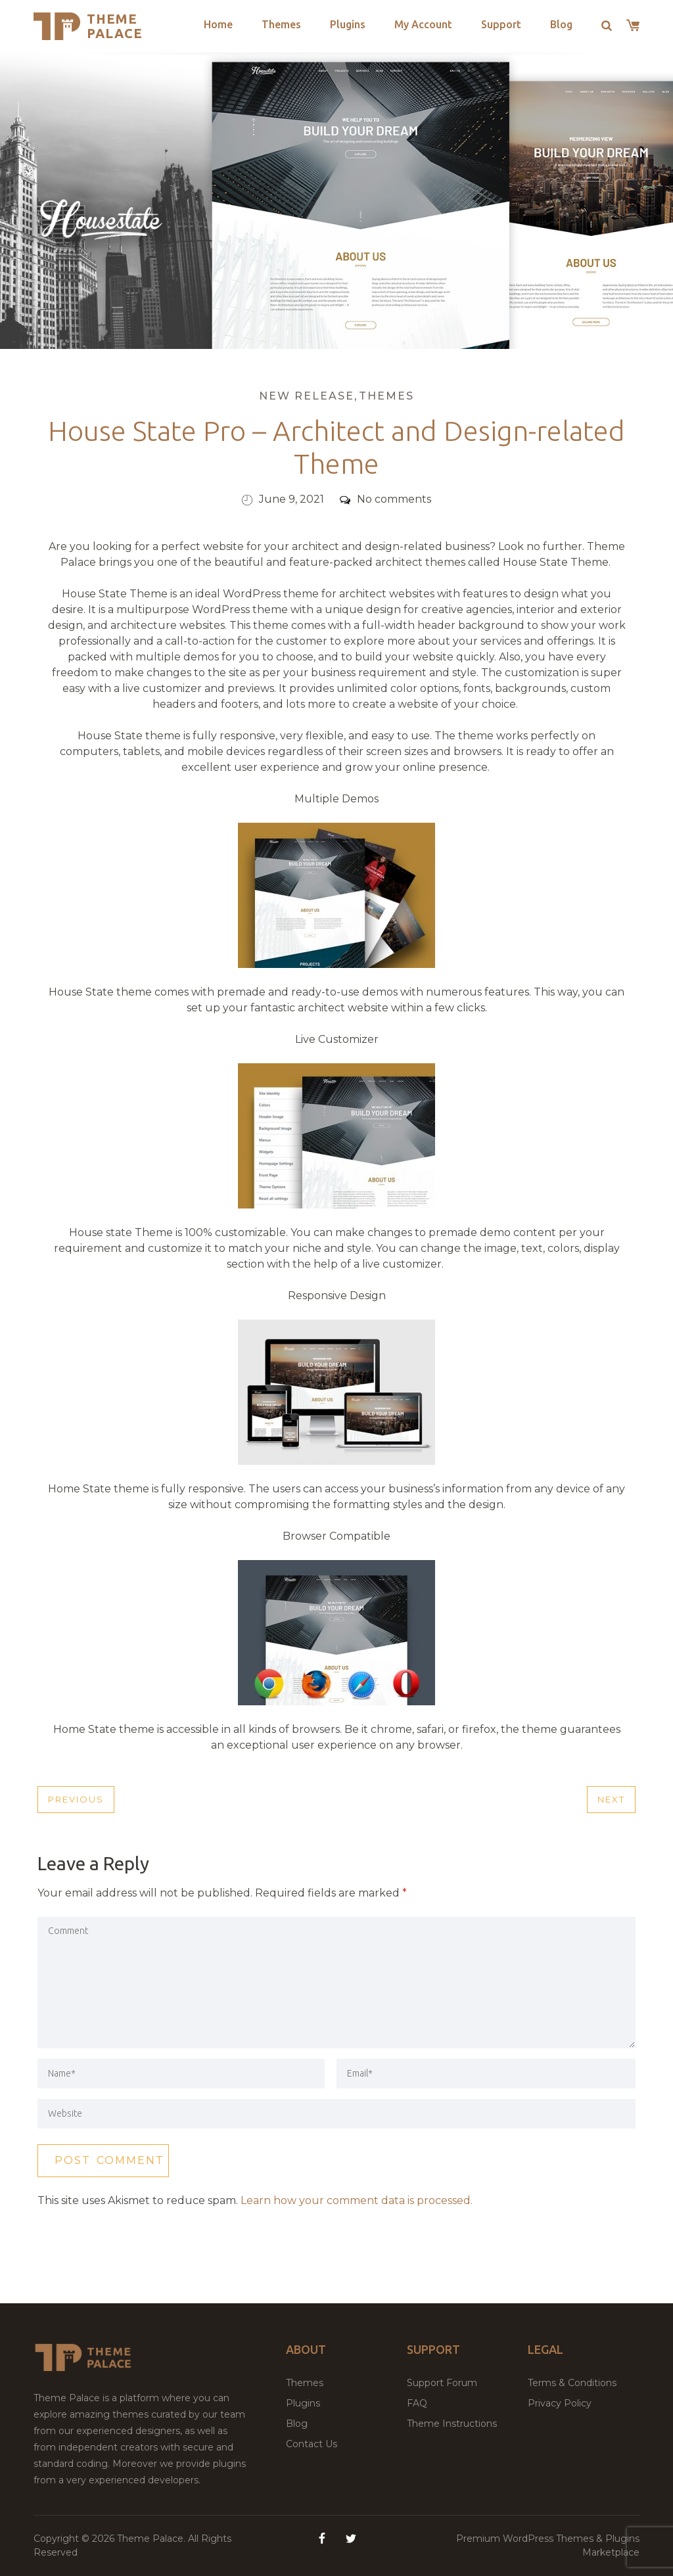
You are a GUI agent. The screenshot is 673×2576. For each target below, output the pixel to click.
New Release (306, 396)
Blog (561, 24)
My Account (423, 24)
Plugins (347, 24)
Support (501, 24)
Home (218, 24)
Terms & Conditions (572, 2383)
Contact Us (311, 2444)
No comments (385, 499)
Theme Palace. (152, 2538)
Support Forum (442, 2383)
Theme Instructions (452, 2423)
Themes (281, 24)
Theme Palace (115, 26)
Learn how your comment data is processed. (357, 2200)
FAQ (417, 2403)
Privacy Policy (560, 2403)
